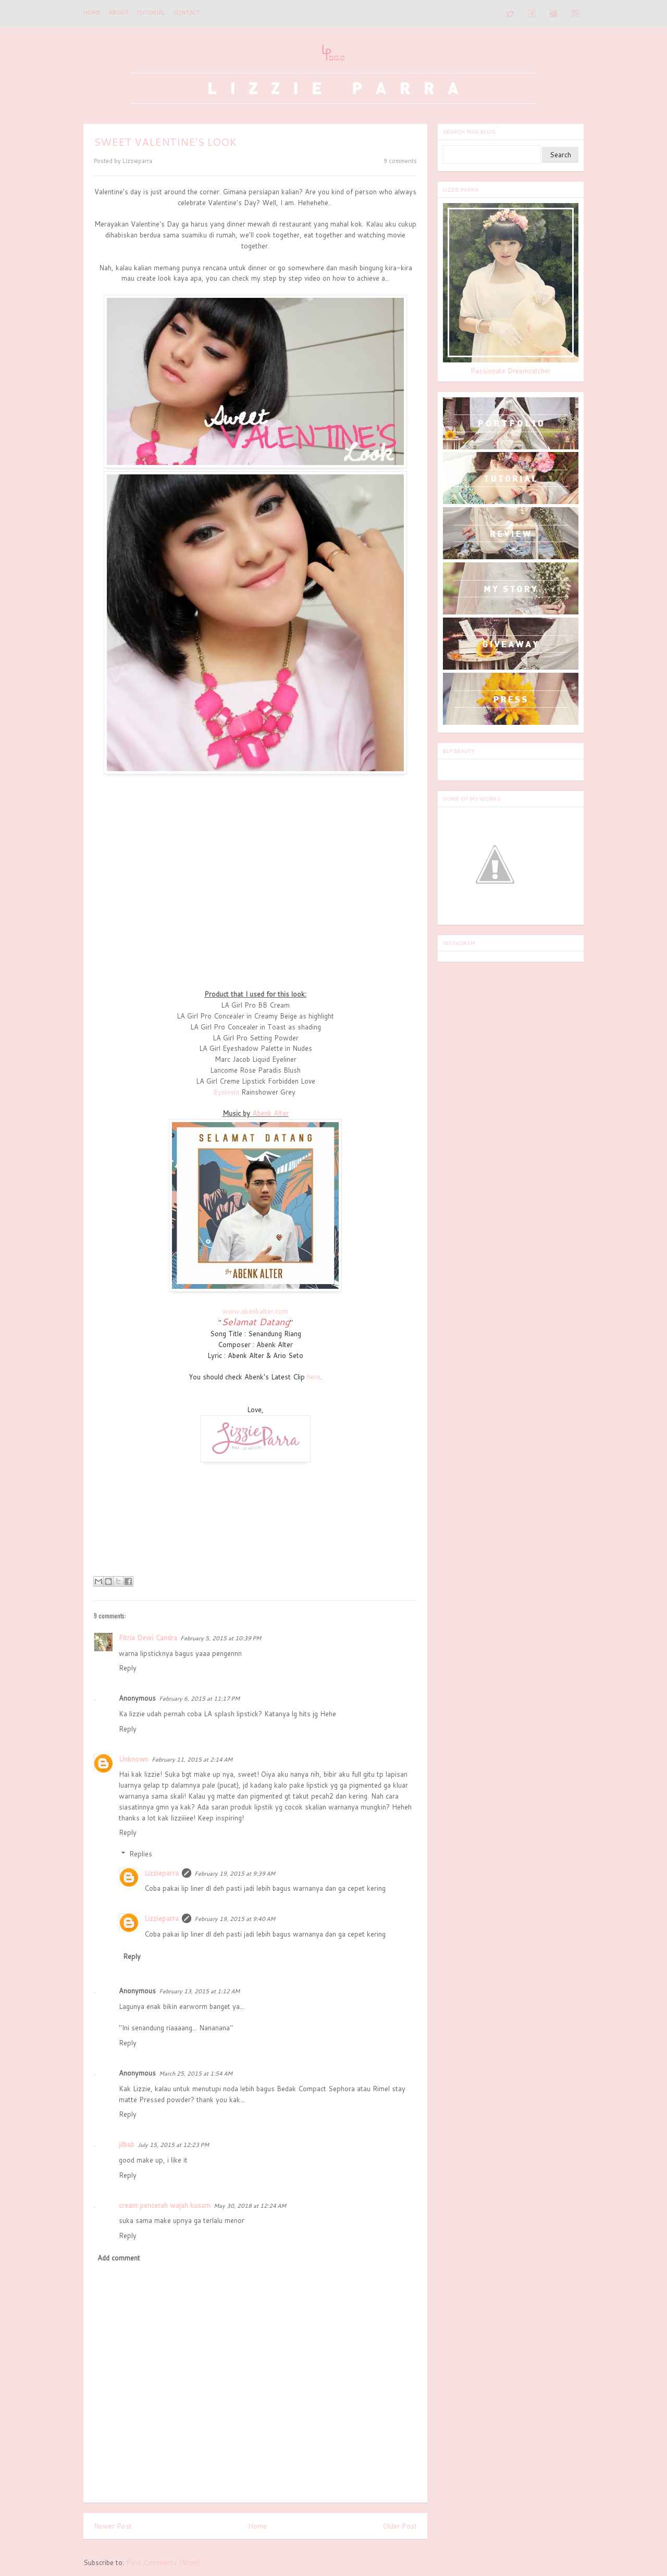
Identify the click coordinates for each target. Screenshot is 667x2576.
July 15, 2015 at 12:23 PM (173, 2145)
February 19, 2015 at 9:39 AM (234, 1873)
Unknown (134, 1759)
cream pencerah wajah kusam (165, 2205)
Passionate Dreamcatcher (511, 370)
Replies (140, 1853)
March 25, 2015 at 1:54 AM (195, 2073)
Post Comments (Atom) (163, 2562)
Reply (128, 1668)
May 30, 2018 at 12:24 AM (250, 2206)
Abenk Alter (270, 1113)
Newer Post (113, 2526)
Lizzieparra (161, 1873)
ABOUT (118, 12)
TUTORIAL (151, 12)
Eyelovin (226, 1092)
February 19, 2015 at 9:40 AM (234, 1919)
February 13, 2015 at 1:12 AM (199, 1991)
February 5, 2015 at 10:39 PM (220, 1638)
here (313, 1376)
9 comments (400, 161)
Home (92, 12)
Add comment (118, 2258)
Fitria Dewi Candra (148, 1637)
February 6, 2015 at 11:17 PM (199, 1698)
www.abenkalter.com (255, 1311)
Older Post (400, 2526)
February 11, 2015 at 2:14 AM (192, 1759)
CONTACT (186, 12)
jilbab (126, 2144)
